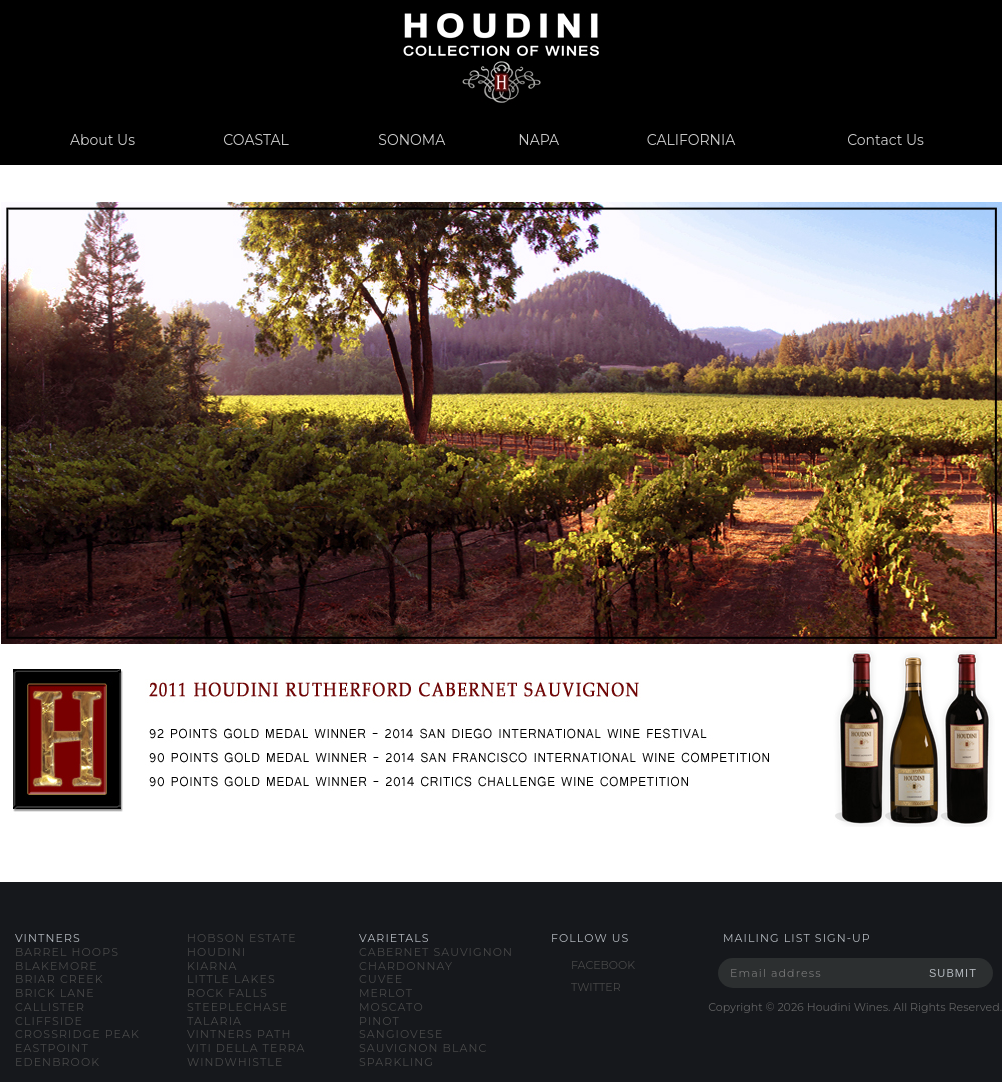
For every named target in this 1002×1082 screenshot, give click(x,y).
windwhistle (235, 1062)
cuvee (381, 979)
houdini (216, 952)
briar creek (59, 979)
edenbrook (57, 1062)
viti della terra (246, 1048)
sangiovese (401, 1034)
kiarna (212, 966)
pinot (379, 1021)
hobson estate (242, 938)
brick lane (55, 993)
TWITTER (596, 987)
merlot (386, 993)
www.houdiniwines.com (500, 57)
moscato (391, 1007)
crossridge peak (77, 1034)
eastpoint (52, 1048)
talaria (214, 1021)
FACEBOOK (603, 965)
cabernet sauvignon (436, 952)
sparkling (396, 1062)
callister (50, 1007)
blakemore (56, 966)
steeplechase (237, 1007)
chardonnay (406, 966)
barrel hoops (67, 952)
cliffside (49, 1021)
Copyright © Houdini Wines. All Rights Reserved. (855, 1007)
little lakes (231, 979)
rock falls (227, 993)
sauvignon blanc (423, 1048)
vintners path (239, 1034)
